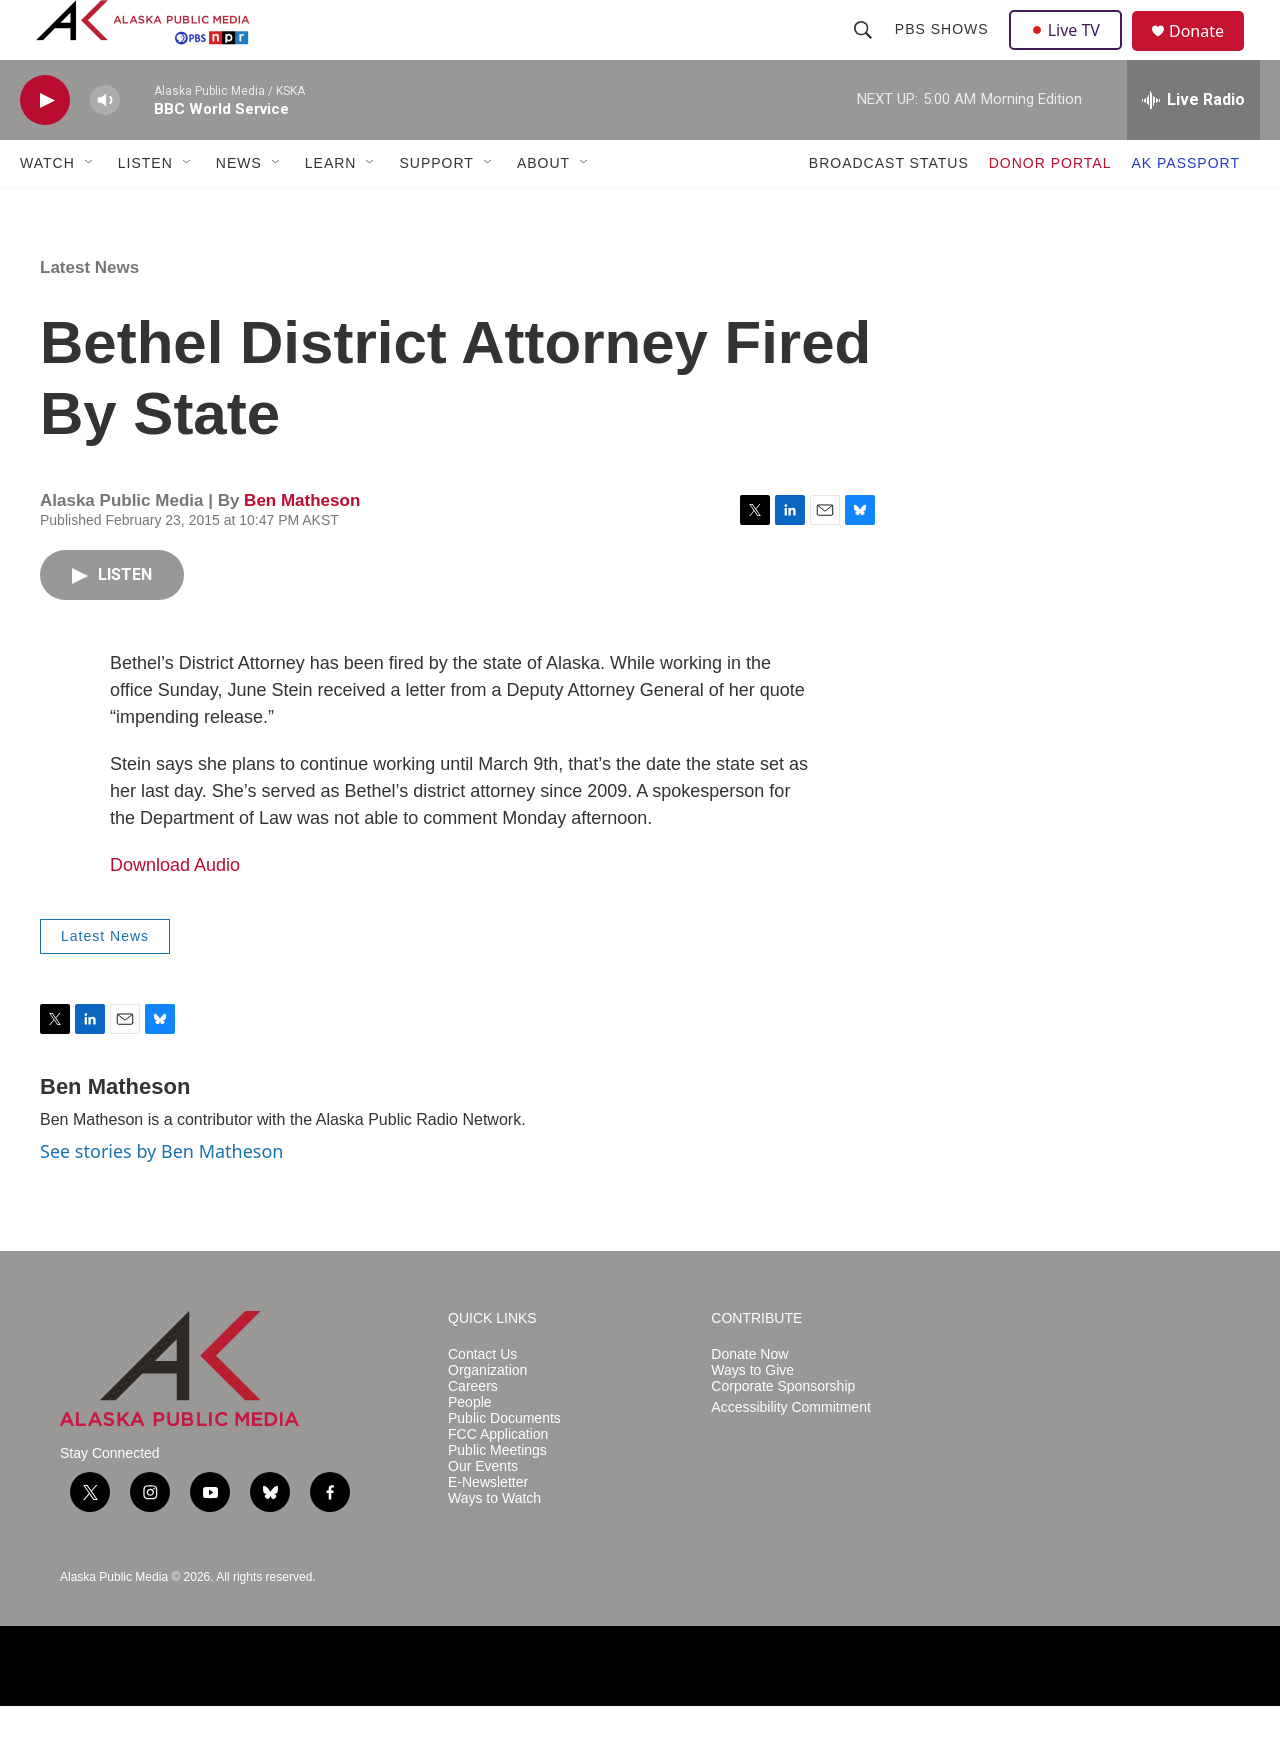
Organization (487, 1415)
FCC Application (498, 1479)
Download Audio (175, 910)
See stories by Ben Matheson (161, 1196)
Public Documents (504, 1463)
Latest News (89, 312)
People (470, 1447)
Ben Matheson (302, 545)
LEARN (331, 208)
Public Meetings (497, 1495)
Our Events (483, 1511)
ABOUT (543, 208)
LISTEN (145, 208)
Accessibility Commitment (790, 1452)
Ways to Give (752, 1415)
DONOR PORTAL (1050, 208)
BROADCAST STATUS (889, 208)
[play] (45, 145)
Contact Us (482, 1399)
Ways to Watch (494, 1543)
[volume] (105, 145)
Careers (473, 1431)
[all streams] (1193, 145)
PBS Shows (944, 52)
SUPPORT (436, 208)
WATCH (47, 208)
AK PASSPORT (1185, 208)
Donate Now (749, 1399)
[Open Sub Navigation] (90, 208)
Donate (1209, 54)
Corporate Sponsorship (783, 1431)
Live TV (1071, 52)
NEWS (239, 208)
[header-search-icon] (865, 52)
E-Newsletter (488, 1527)
